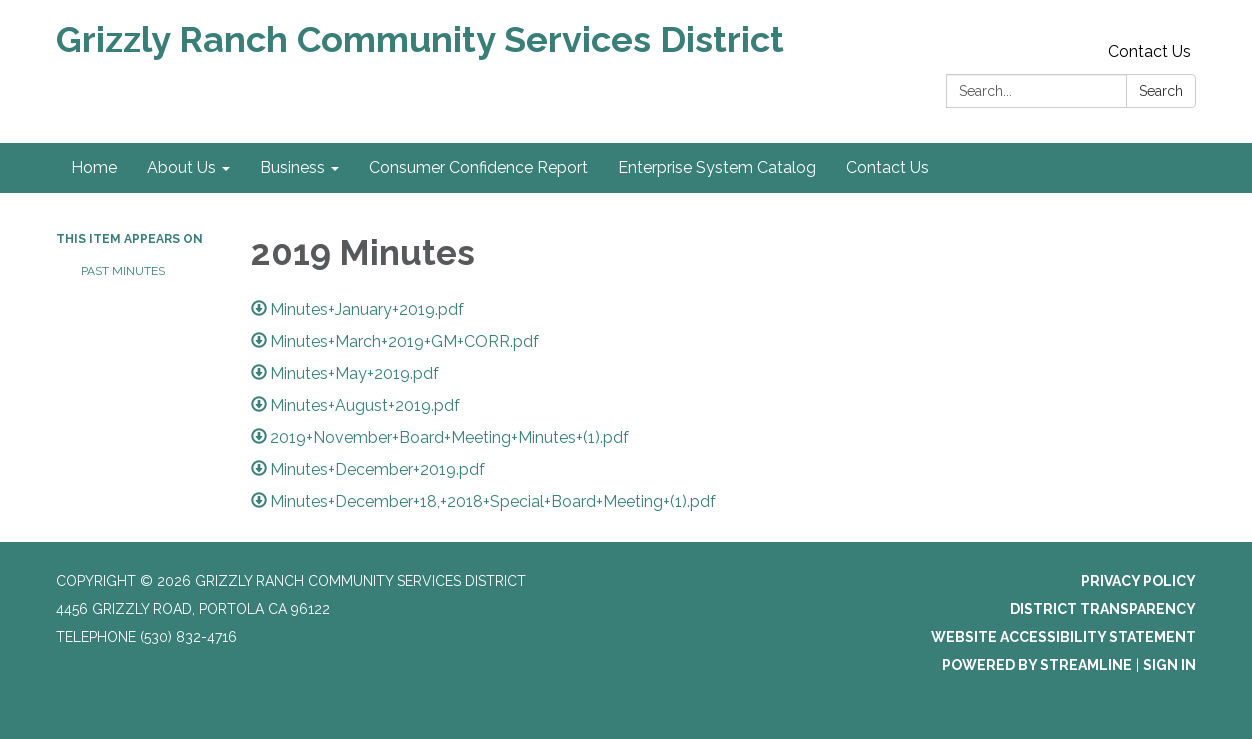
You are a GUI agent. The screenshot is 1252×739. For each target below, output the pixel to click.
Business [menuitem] (292, 167)
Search (1161, 91)
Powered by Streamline (1037, 665)
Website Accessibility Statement (1063, 637)
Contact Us (1149, 51)
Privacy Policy (1138, 581)
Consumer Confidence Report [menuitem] (478, 167)
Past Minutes (123, 271)
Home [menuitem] (94, 167)
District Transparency (1103, 609)
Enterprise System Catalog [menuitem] (717, 167)
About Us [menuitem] (181, 167)
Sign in (1169, 665)
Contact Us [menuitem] (887, 167)
